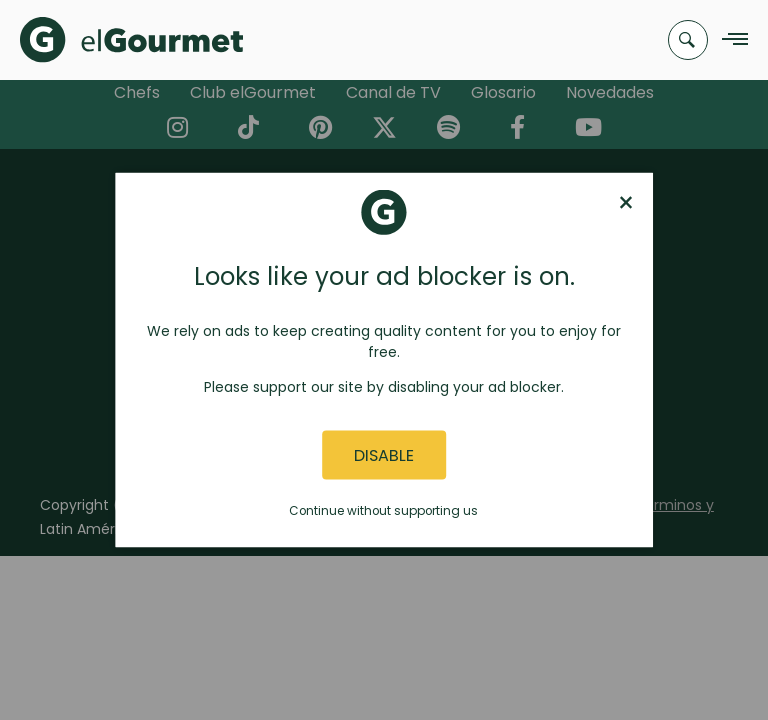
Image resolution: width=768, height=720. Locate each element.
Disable (384, 454)
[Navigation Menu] (729, 40)
